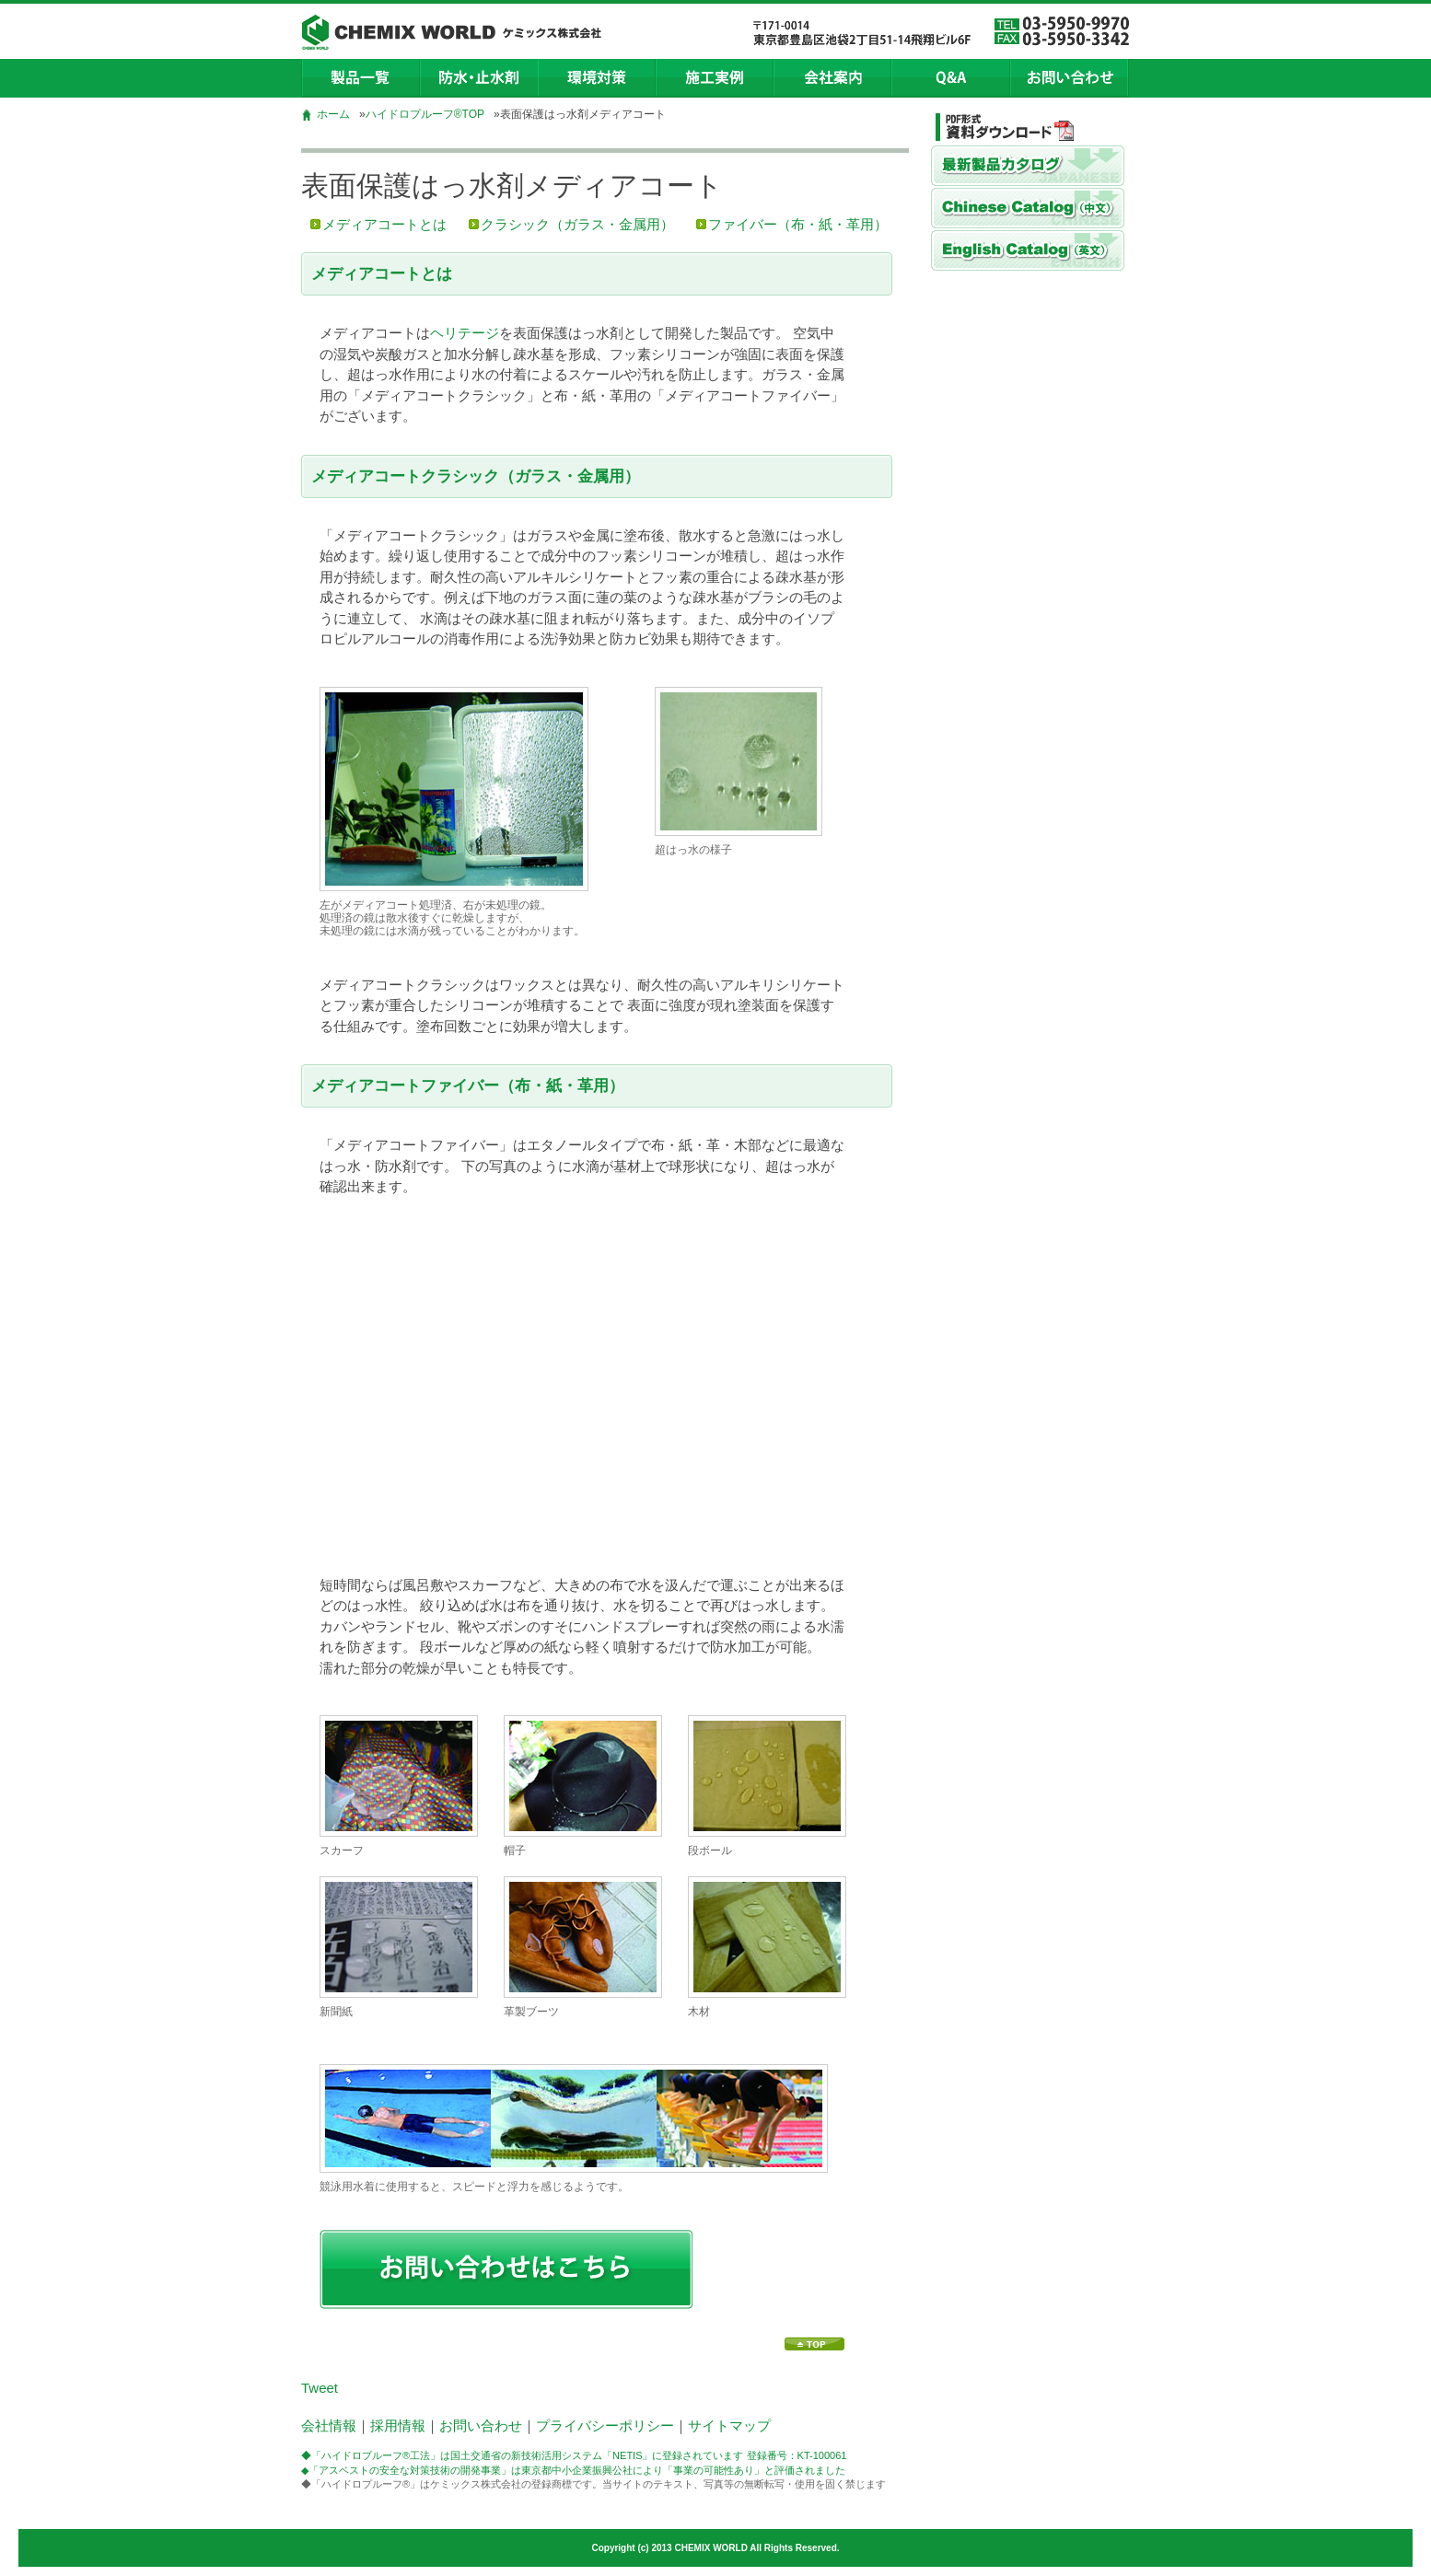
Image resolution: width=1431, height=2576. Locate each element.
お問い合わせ (480, 2425)
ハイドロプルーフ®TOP (425, 114)
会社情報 (328, 2425)
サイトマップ (729, 2425)
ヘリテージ (464, 333)
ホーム (333, 114)
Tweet (319, 2388)
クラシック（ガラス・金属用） (577, 224)
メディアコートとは (384, 224)
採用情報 (397, 2425)
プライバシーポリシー (605, 2425)
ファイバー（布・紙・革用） (798, 224)
